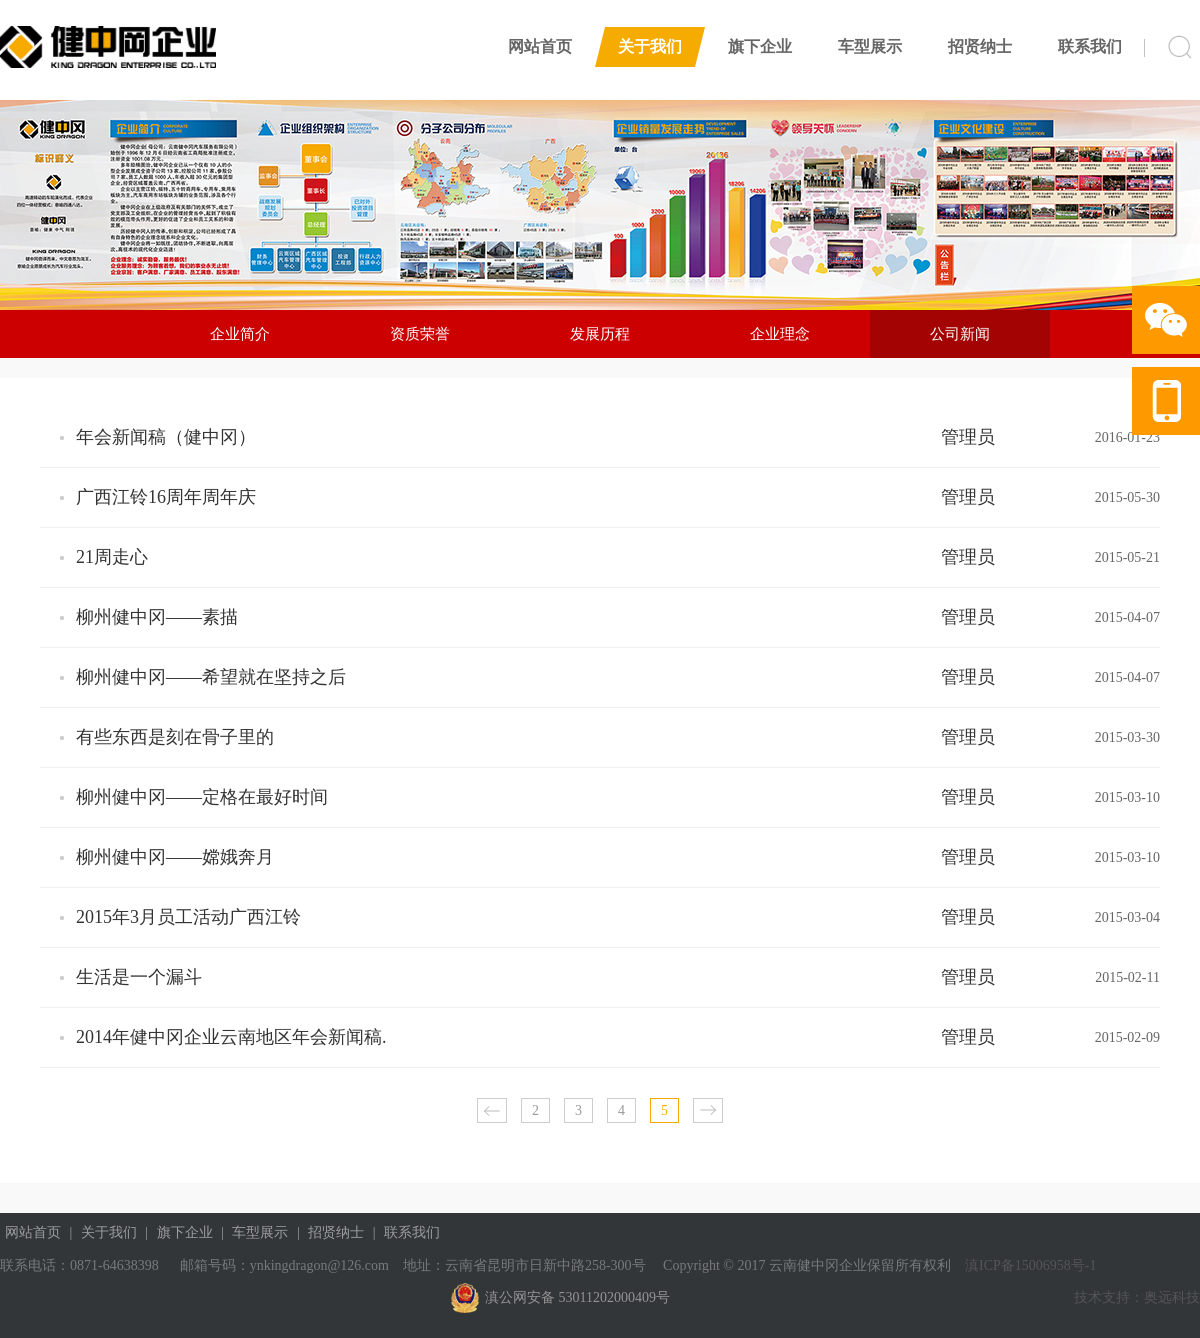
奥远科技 (1172, 1297)
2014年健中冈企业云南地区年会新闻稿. (231, 1037)
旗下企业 (760, 46)
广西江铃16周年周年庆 (166, 497)
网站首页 (540, 46)
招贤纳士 (980, 46)
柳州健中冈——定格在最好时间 (202, 797)
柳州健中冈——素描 (157, 617)
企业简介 (240, 334)
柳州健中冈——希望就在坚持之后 (211, 677)
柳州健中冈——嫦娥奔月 (175, 857)
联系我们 (1090, 46)
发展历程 (600, 334)
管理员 (968, 437)
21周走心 (112, 557)
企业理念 (780, 334)
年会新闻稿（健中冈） (166, 437)
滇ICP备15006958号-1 (1029, 1265)
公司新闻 (960, 334)
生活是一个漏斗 (139, 977)
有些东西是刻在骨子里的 (175, 737)
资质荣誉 (420, 334)
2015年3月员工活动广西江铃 (188, 917)
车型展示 (870, 46)
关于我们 (650, 46)
